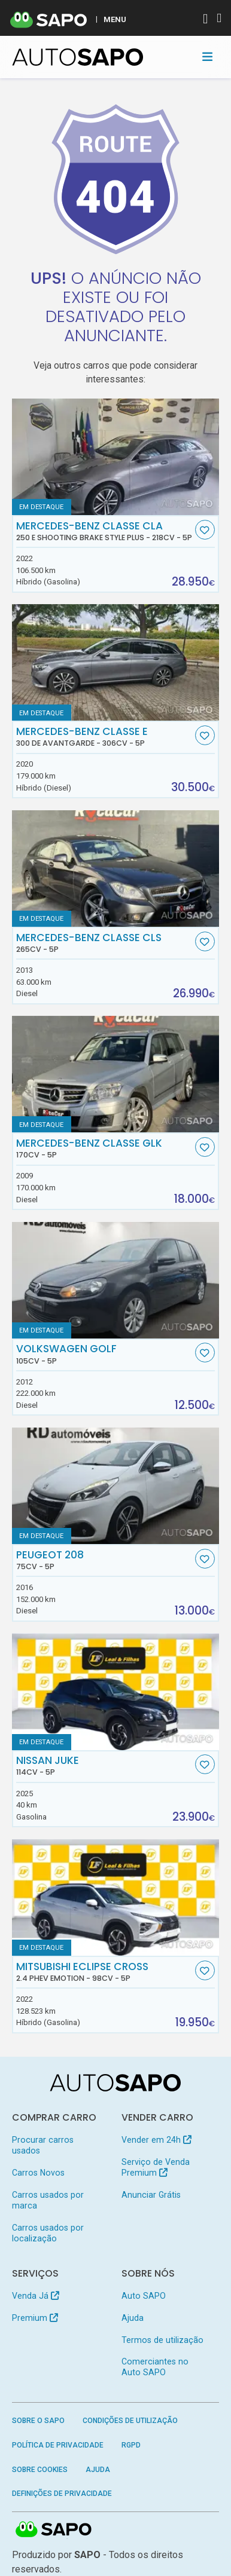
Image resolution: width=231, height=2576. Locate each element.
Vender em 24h (156, 2140)
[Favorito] (205, 530)
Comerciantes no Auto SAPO (155, 2367)
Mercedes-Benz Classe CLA (104, 531)
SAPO (54, 2530)
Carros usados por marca (48, 2200)
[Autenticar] (205, 20)
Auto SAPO (143, 2296)
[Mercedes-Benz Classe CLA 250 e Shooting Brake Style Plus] (116, 457)
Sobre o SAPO (38, 2420)
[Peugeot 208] (116, 1486)
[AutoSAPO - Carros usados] (78, 57)
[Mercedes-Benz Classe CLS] (116, 868)
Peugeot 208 (104, 1560)
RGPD (131, 2445)
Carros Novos (38, 2172)
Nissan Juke (104, 1765)
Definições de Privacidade (62, 2493)
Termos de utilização (162, 2340)
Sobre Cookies (40, 2469)
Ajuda (132, 2318)
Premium (35, 2318)
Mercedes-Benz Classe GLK (104, 1148)
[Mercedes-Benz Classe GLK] (116, 1074)
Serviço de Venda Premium (155, 2167)
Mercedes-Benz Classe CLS (104, 943)
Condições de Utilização (130, 2420)
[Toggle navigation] (207, 56)
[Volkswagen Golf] (116, 1280)
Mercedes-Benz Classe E (104, 736)
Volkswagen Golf (104, 1354)
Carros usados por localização (48, 2233)
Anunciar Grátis (151, 2195)
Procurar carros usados (43, 2145)
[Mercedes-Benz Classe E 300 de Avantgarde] (116, 662)
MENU (115, 19)
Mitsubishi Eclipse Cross (104, 1972)
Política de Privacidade (58, 2445)
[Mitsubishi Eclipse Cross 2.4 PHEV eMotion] (116, 1897)
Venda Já (35, 2296)
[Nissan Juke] (116, 1691)
